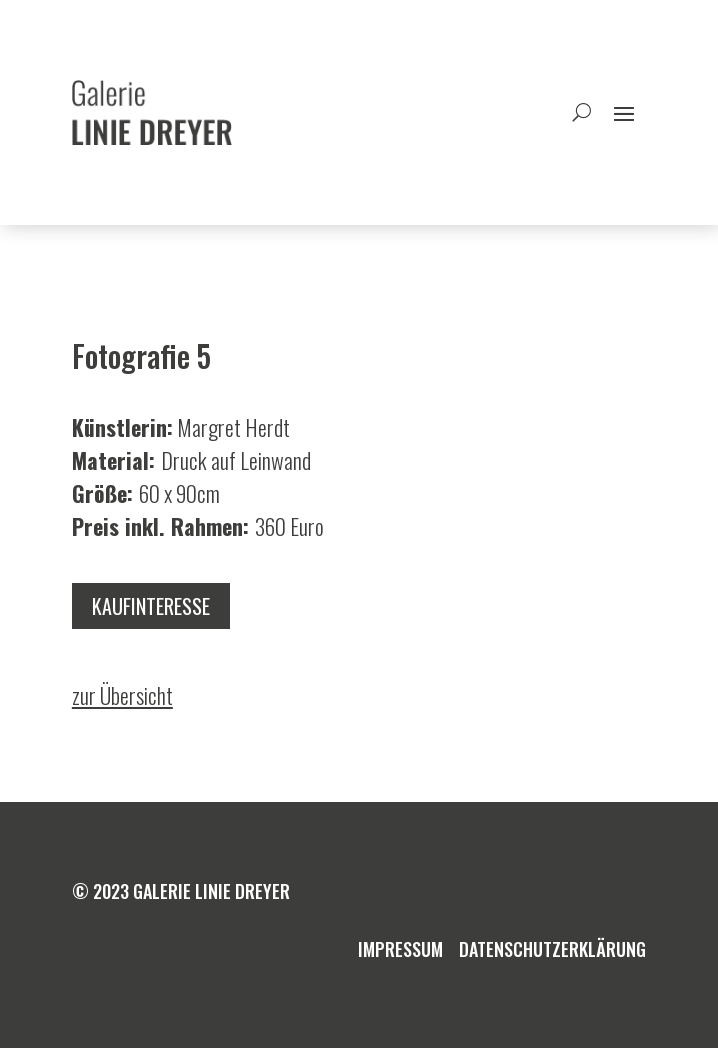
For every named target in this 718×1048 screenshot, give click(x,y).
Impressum (400, 949)
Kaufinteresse (151, 606)
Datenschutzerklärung (552, 949)
